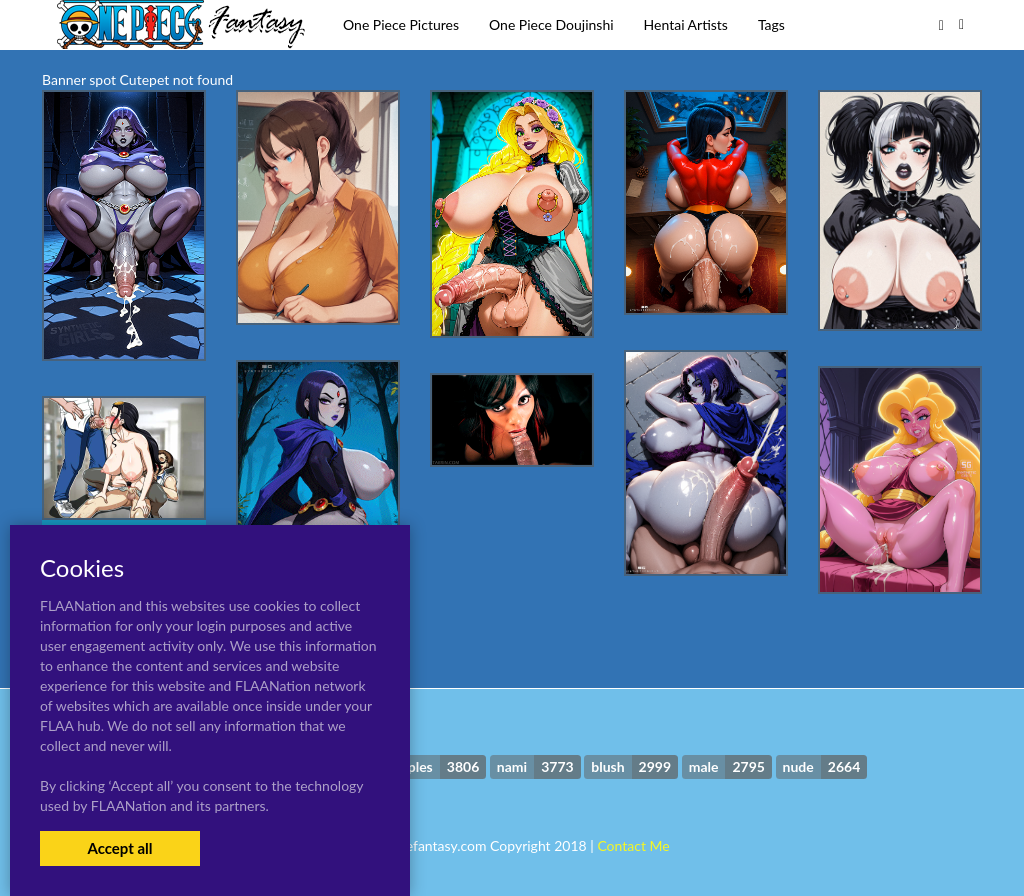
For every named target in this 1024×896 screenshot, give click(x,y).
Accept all (119, 848)
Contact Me (633, 845)
